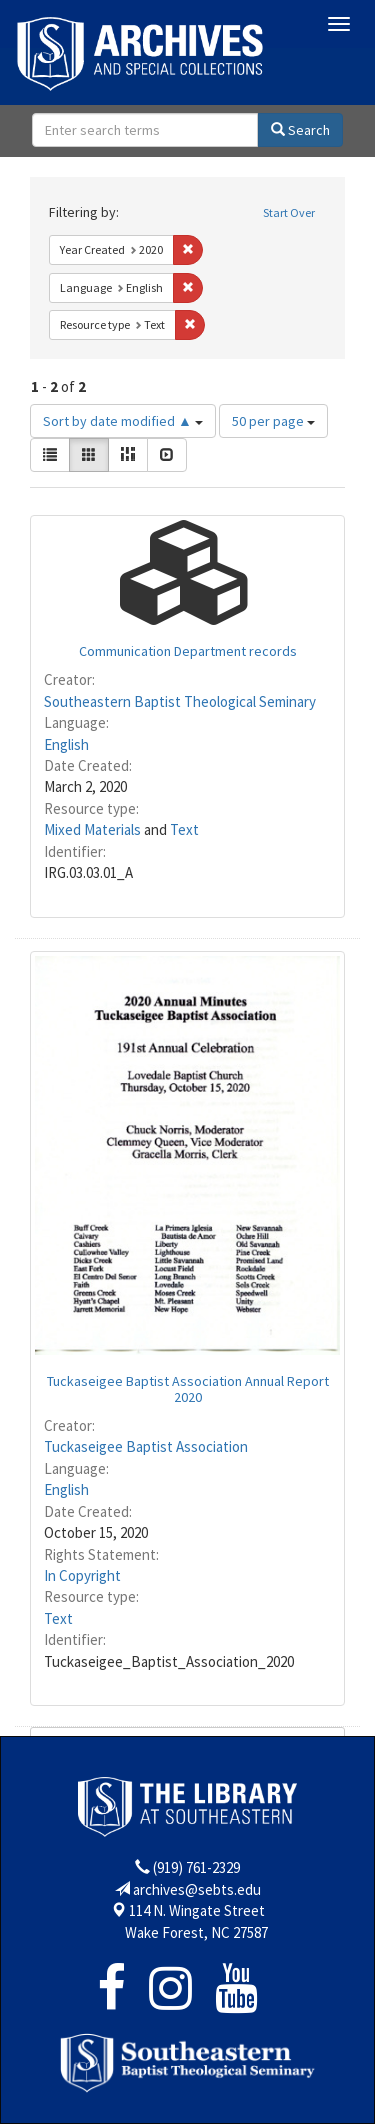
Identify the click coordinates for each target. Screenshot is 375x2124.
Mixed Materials (92, 829)
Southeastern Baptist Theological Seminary (180, 701)
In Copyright (82, 1575)
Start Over (289, 212)
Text (184, 829)
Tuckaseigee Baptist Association (146, 1446)
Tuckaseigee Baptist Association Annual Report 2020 (188, 1388)
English (66, 744)
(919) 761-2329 (196, 1867)
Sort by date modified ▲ (123, 421)
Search (300, 130)
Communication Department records (188, 651)
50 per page (273, 421)
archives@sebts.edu (197, 1889)
